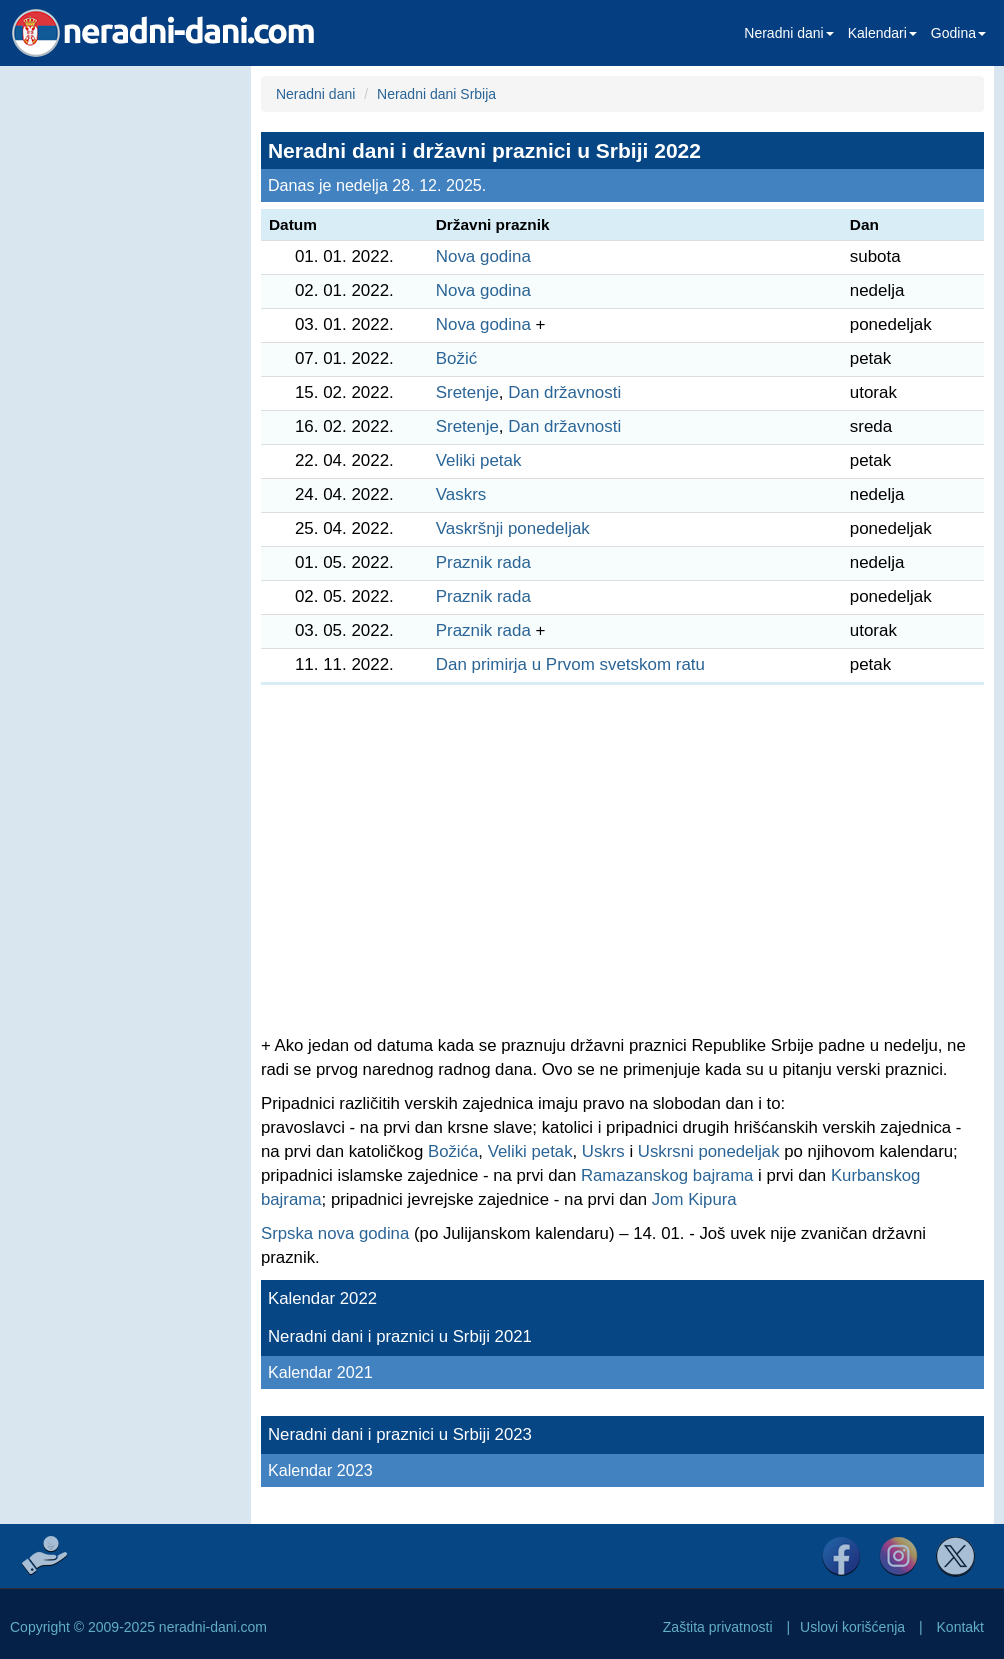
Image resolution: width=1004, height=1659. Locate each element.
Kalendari (882, 33)
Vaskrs (461, 494)
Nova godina (483, 256)
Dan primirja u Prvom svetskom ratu (570, 664)
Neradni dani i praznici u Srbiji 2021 (400, 1336)
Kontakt (960, 1627)
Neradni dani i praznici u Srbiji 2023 (400, 1434)
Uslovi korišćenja (852, 1627)
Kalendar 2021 (320, 1372)
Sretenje (467, 392)
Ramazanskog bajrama (667, 1175)
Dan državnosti (564, 392)
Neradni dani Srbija (436, 94)
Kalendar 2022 (322, 1298)
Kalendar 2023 (320, 1470)
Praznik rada (483, 562)
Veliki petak (479, 460)
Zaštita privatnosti (718, 1627)
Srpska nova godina (335, 1233)
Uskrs (603, 1151)
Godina (958, 33)
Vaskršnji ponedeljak (513, 528)
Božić (456, 358)
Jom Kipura (694, 1199)
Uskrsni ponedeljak (709, 1151)
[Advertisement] (120, 366)
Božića (453, 1151)
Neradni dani (788, 33)
